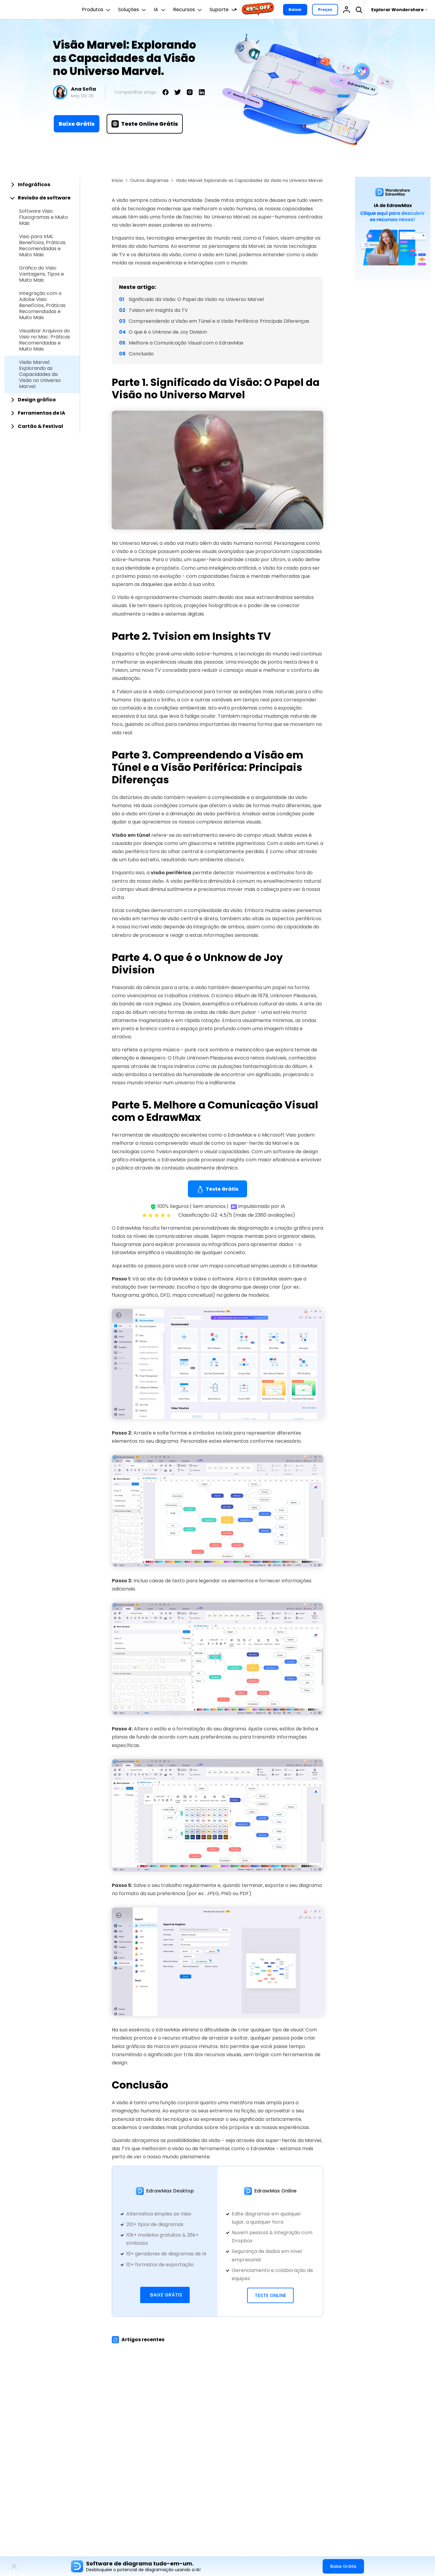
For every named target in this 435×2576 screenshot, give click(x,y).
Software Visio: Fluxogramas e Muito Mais (43, 217)
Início (117, 180)
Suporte (223, 9)
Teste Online (270, 2295)
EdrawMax (240, 1134)
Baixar (295, 9)
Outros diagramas (149, 180)
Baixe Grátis (77, 124)
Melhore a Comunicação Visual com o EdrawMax (186, 342)
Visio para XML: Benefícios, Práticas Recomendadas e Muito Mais (42, 246)
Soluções (132, 9)
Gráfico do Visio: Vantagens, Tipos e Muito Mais (41, 274)
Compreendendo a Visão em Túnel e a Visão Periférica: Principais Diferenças (219, 321)
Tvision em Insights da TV (158, 310)
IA (160, 9)
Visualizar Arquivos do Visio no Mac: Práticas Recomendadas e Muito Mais (44, 340)
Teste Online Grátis (144, 124)
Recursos (188, 9)
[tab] (42, 184)
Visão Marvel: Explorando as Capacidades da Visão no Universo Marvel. (40, 374)
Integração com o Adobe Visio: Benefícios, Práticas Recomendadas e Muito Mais (42, 305)
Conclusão (141, 353)
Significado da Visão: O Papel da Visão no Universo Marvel (196, 299)
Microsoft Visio (279, 1134)
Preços (325, 9)
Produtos (97, 9)
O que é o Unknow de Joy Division (168, 331)
